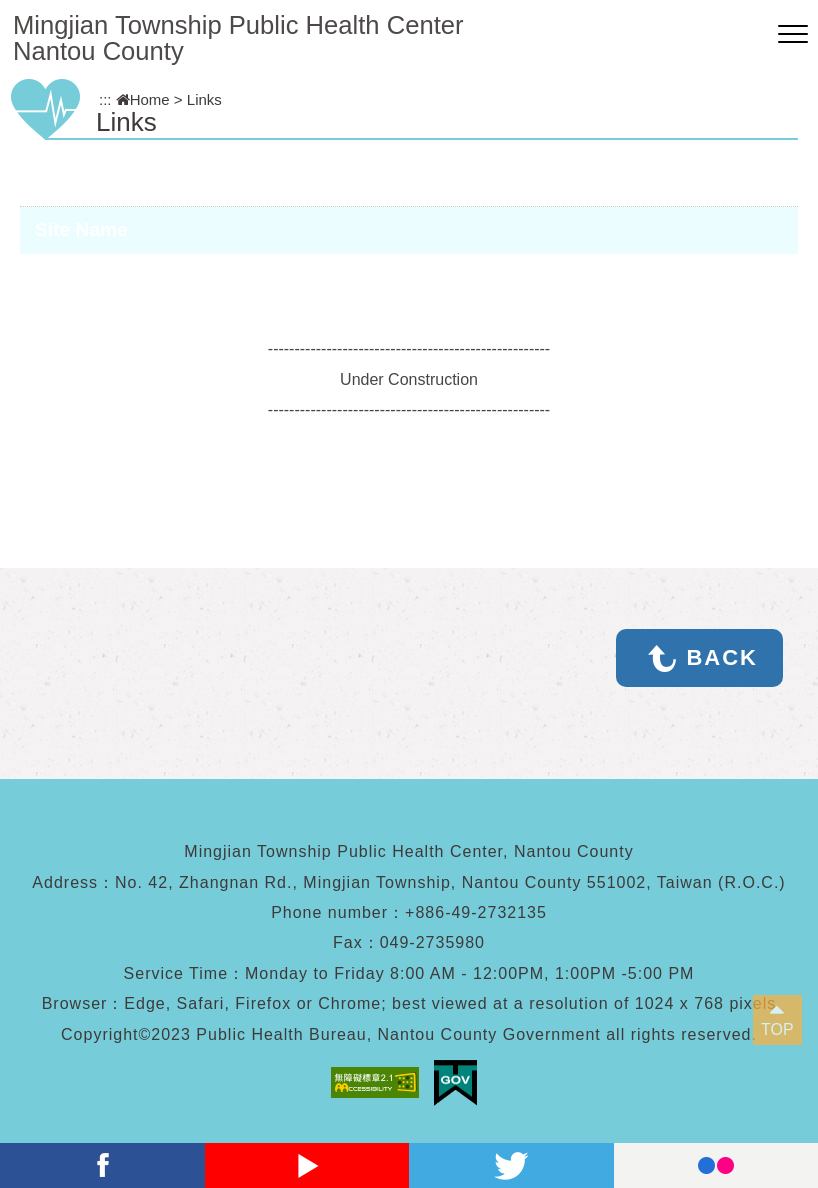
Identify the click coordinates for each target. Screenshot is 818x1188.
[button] (793, 35)
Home (143, 99)
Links (204, 99)
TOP (777, 1029)
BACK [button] (722, 657)
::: (105, 99)
